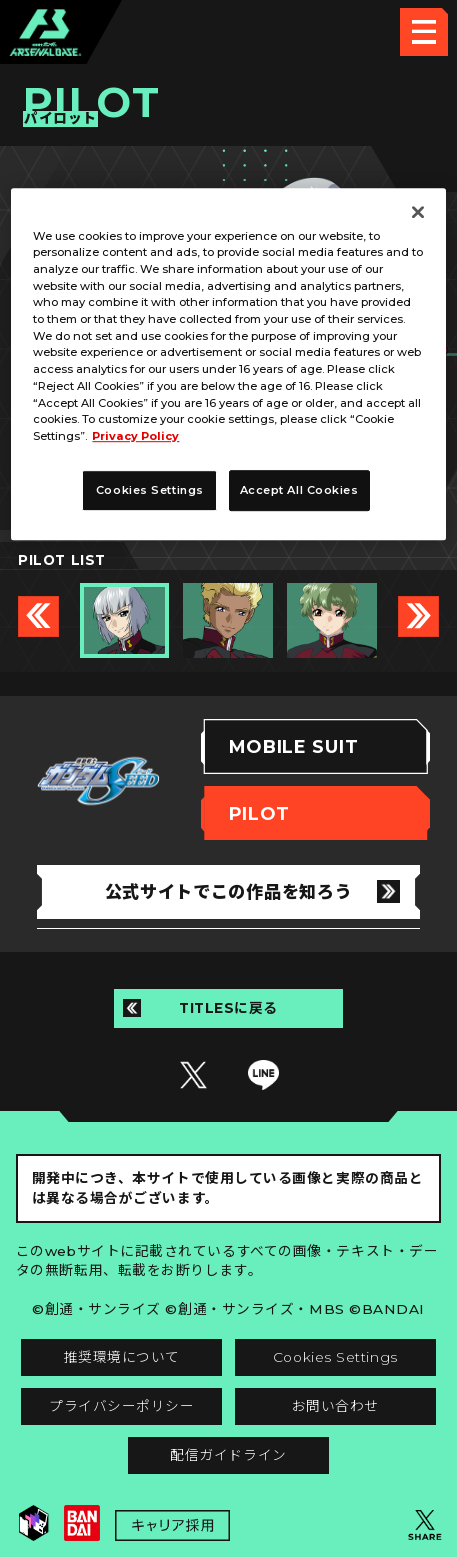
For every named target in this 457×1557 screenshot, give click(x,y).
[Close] (418, 212)
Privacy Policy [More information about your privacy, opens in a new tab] (135, 436)
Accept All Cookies (299, 490)
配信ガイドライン (228, 1455)
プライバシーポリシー (121, 1406)
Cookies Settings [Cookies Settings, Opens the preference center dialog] (150, 490)
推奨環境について (122, 1357)
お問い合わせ (335, 1406)
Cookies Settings (335, 1357)
